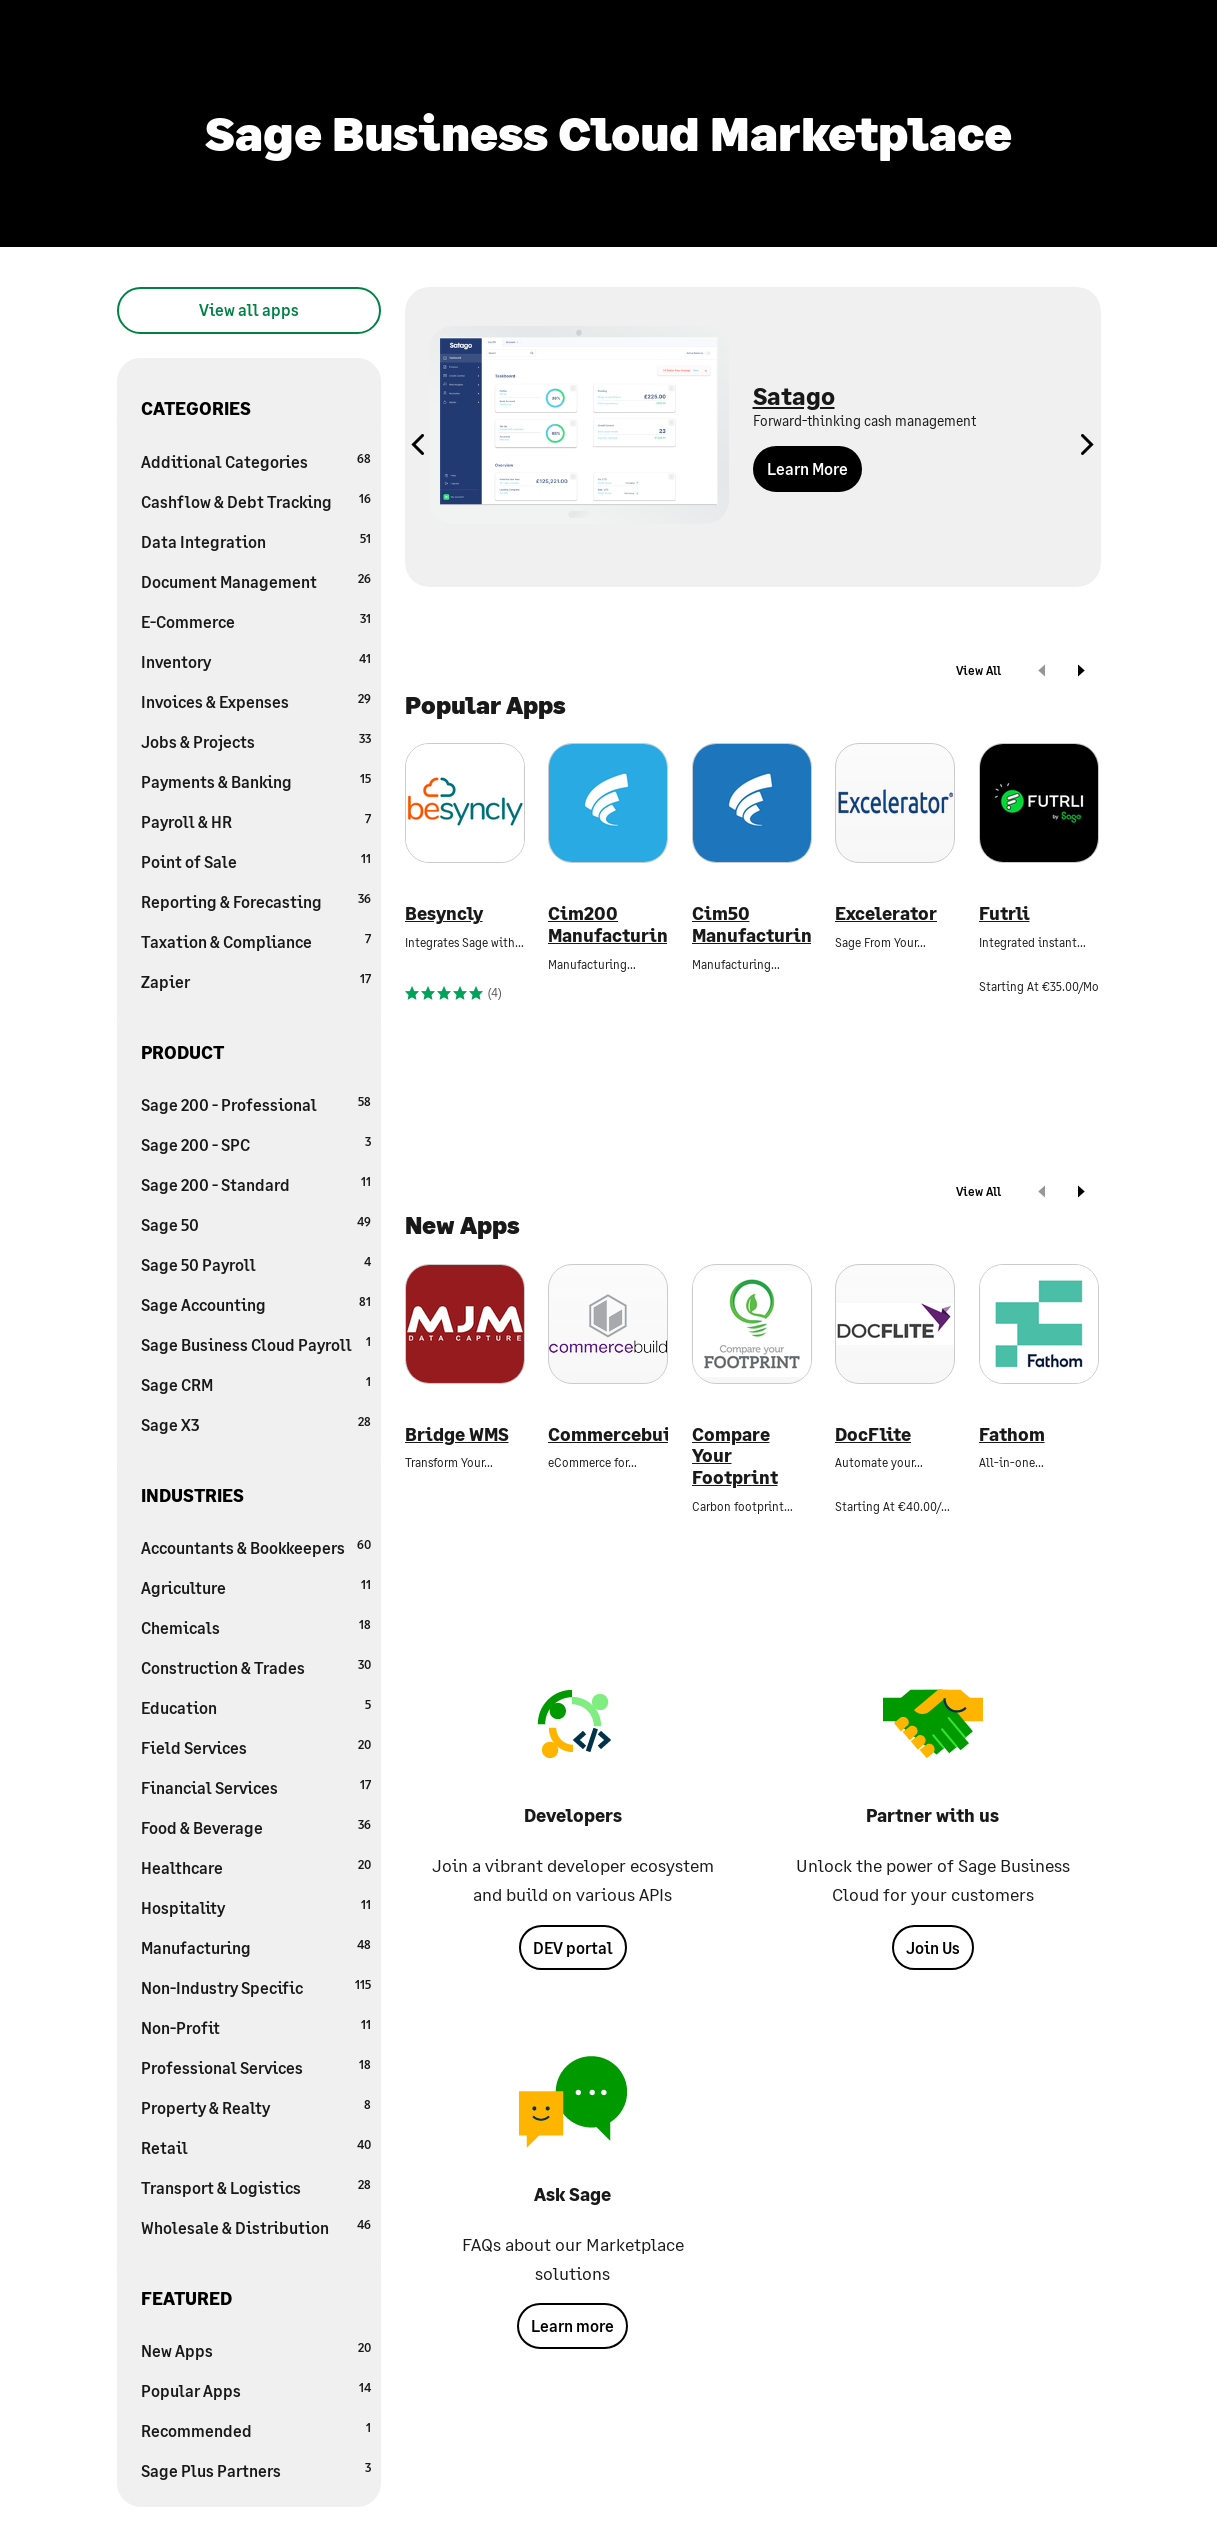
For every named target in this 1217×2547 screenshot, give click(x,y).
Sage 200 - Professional (256, 1103)
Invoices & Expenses (256, 700)
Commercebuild (608, 1434)
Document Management (256, 580)
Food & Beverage (256, 1826)
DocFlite (873, 1434)
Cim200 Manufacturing (608, 924)
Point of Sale (256, 860)
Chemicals (256, 1626)
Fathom (1012, 1434)
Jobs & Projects (256, 740)
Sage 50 (256, 1223)
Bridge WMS (457, 1434)
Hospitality (256, 1906)
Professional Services (256, 2066)
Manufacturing (256, 1946)
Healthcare (256, 1866)
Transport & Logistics (256, 2186)
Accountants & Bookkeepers (256, 1546)
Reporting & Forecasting (256, 900)
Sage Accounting (256, 1303)
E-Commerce (256, 620)
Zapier (256, 980)
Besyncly (444, 913)
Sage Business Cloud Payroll (256, 1343)
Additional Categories (256, 460)
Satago (794, 395)
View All (978, 670)
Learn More (807, 468)
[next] (1081, 672)
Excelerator (886, 913)
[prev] (1042, 672)
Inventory (256, 660)
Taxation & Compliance (256, 940)
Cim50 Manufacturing (752, 924)
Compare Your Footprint (735, 1456)
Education (256, 1706)
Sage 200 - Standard (256, 1183)
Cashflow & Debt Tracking (256, 500)
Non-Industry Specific (256, 1986)
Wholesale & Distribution (256, 2226)
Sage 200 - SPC (256, 1143)
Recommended (256, 2429)
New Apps (256, 2349)
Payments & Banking (256, 780)
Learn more (572, 2325)
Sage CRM (256, 1383)
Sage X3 (256, 1423)
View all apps (249, 309)
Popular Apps (256, 2389)
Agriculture (256, 1586)
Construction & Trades (256, 1666)
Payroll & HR (256, 820)
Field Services (256, 1746)
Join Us (933, 1947)
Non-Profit (256, 2026)
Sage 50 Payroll (256, 1263)
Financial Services (256, 1786)
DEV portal (573, 1947)
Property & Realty (256, 2106)
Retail (256, 2146)
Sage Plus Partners (256, 2469)
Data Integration (256, 540)
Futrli (1004, 913)
